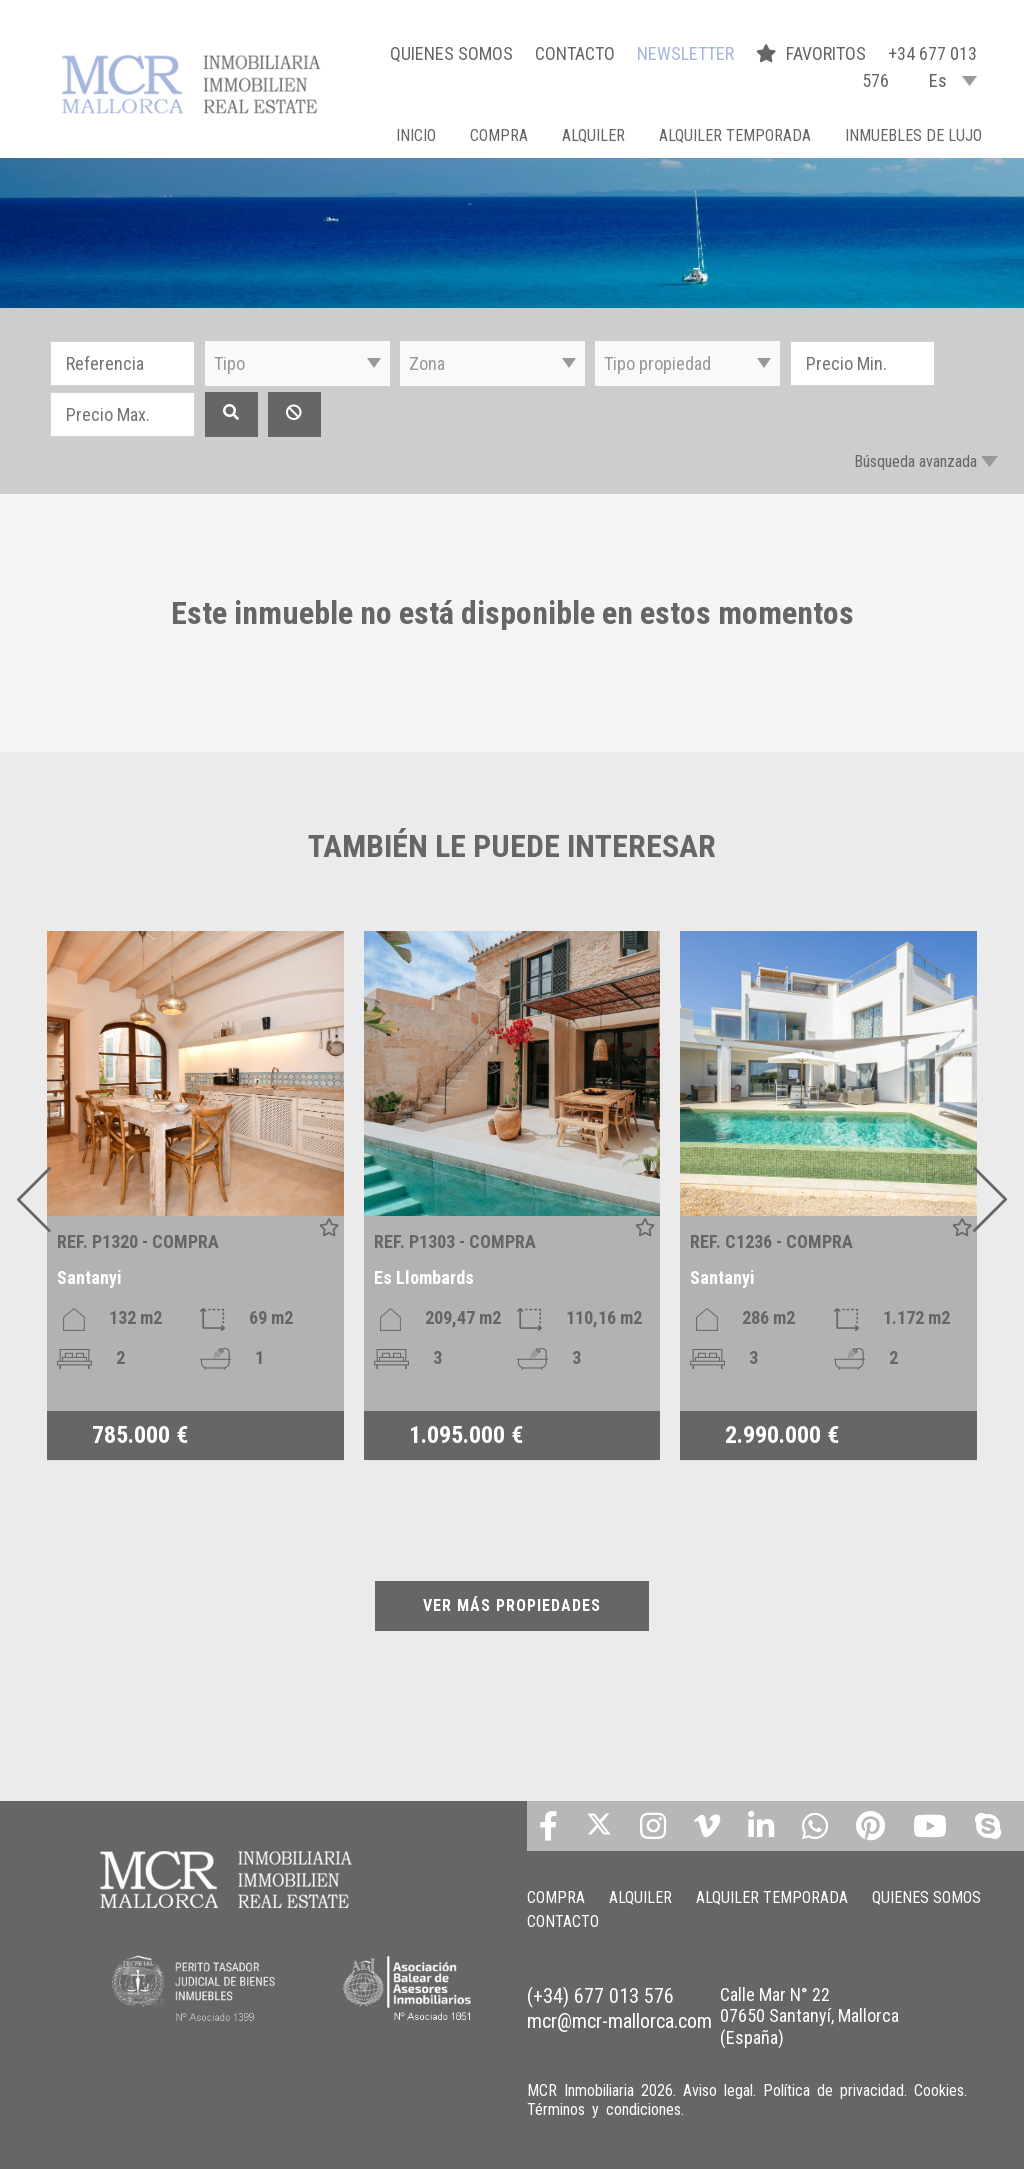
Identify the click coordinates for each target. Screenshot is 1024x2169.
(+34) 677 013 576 (600, 1996)
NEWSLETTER (685, 53)
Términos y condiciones (604, 2109)
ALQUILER (593, 135)
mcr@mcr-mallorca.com (619, 2021)
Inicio (416, 135)
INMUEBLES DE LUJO (913, 135)
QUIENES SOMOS (451, 53)
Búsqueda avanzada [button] (915, 461)
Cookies (939, 2090)
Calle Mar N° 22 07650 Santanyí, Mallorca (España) (809, 2016)
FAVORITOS (813, 53)
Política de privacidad (833, 2090)
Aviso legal (718, 2090)
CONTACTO (575, 53)
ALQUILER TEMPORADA (735, 135)
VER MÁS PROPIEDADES (512, 1605)
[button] (297, 363)
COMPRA (499, 135)
